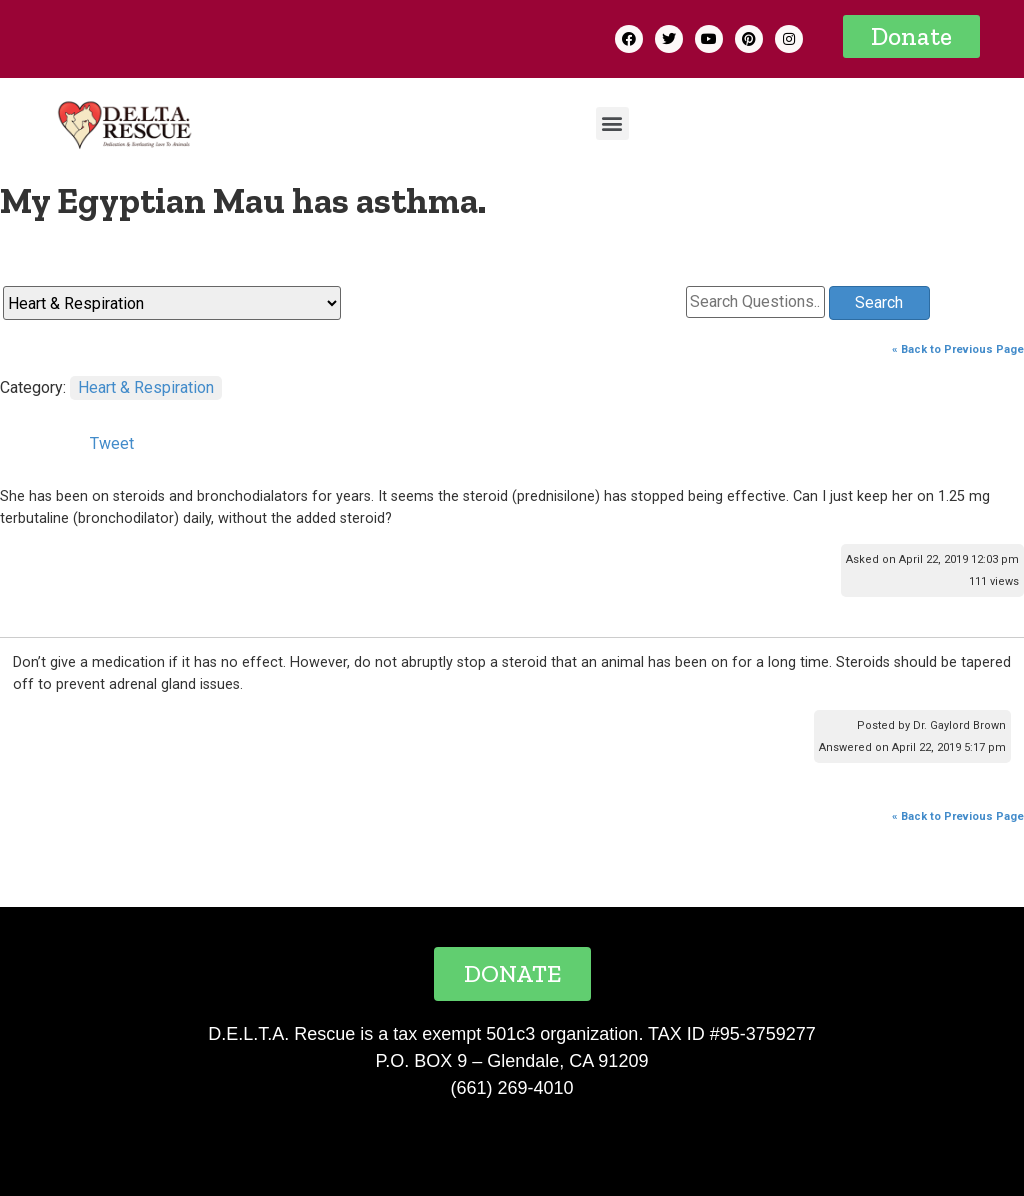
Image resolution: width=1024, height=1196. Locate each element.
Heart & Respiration (146, 387)
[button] (911, 36)
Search (879, 302)
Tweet (112, 443)
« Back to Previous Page (958, 349)
